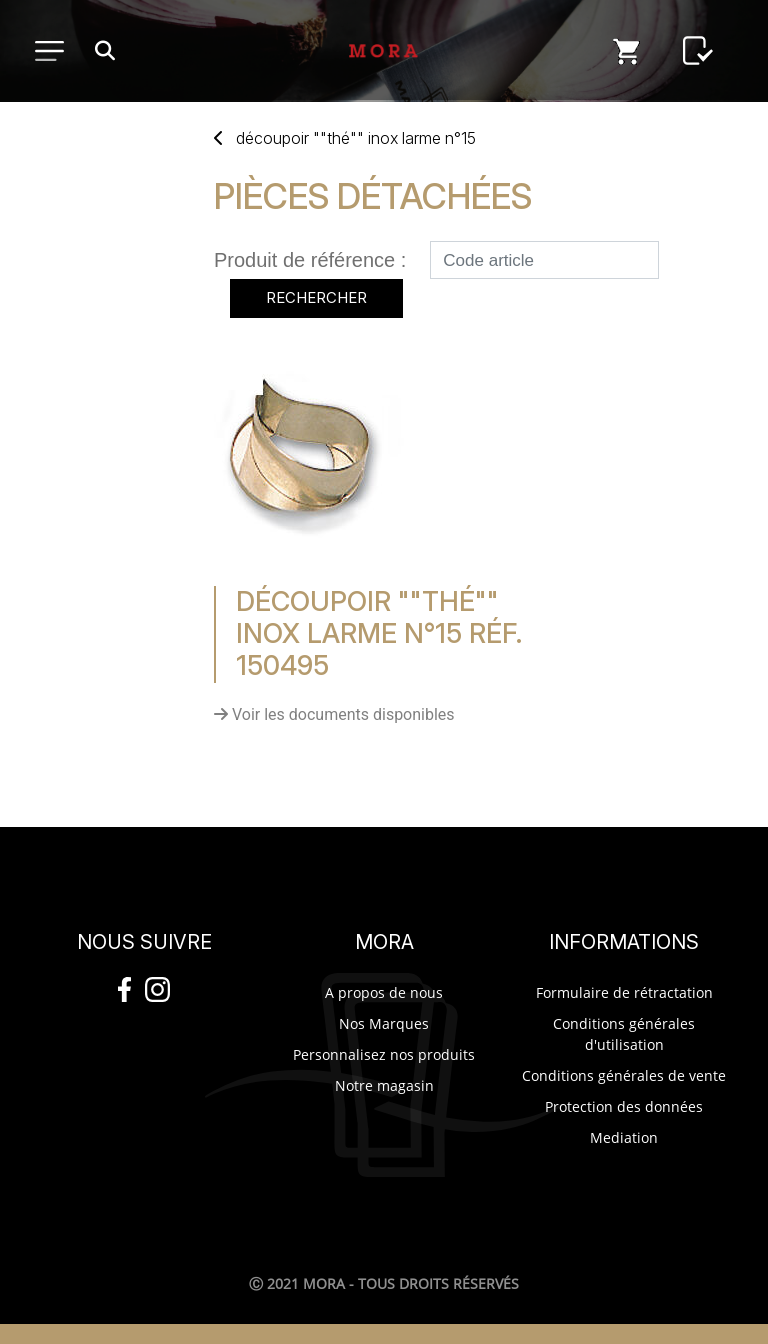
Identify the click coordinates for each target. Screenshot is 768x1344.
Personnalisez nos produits (384, 1054)
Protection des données (624, 1106)
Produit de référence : (310, 260)
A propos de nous (384, 992)
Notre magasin (384, 1085)
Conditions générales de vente (624, 1075)
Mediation (624, 1137)
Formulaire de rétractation (624, 992)
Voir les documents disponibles (334, 714)
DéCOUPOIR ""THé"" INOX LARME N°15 (356, 138)
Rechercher (316, 297)
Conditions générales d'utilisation (624, 1034)
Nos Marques (384, 1023)
